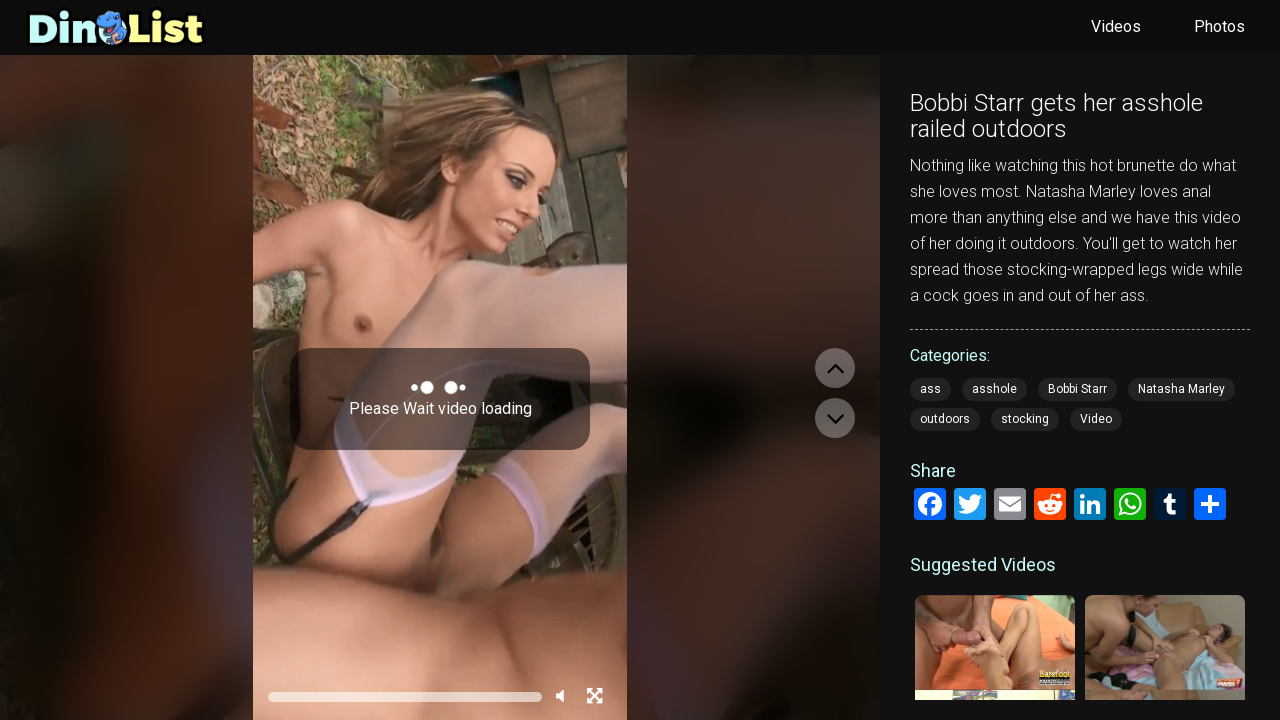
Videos (1116, 26)
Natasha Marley (1181, 389)
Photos (1219, 26)
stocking (1025, 419)
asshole (994, 389)
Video (1096, 419)
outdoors (945, 419)
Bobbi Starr (1077, 389)
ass (930, 389)
